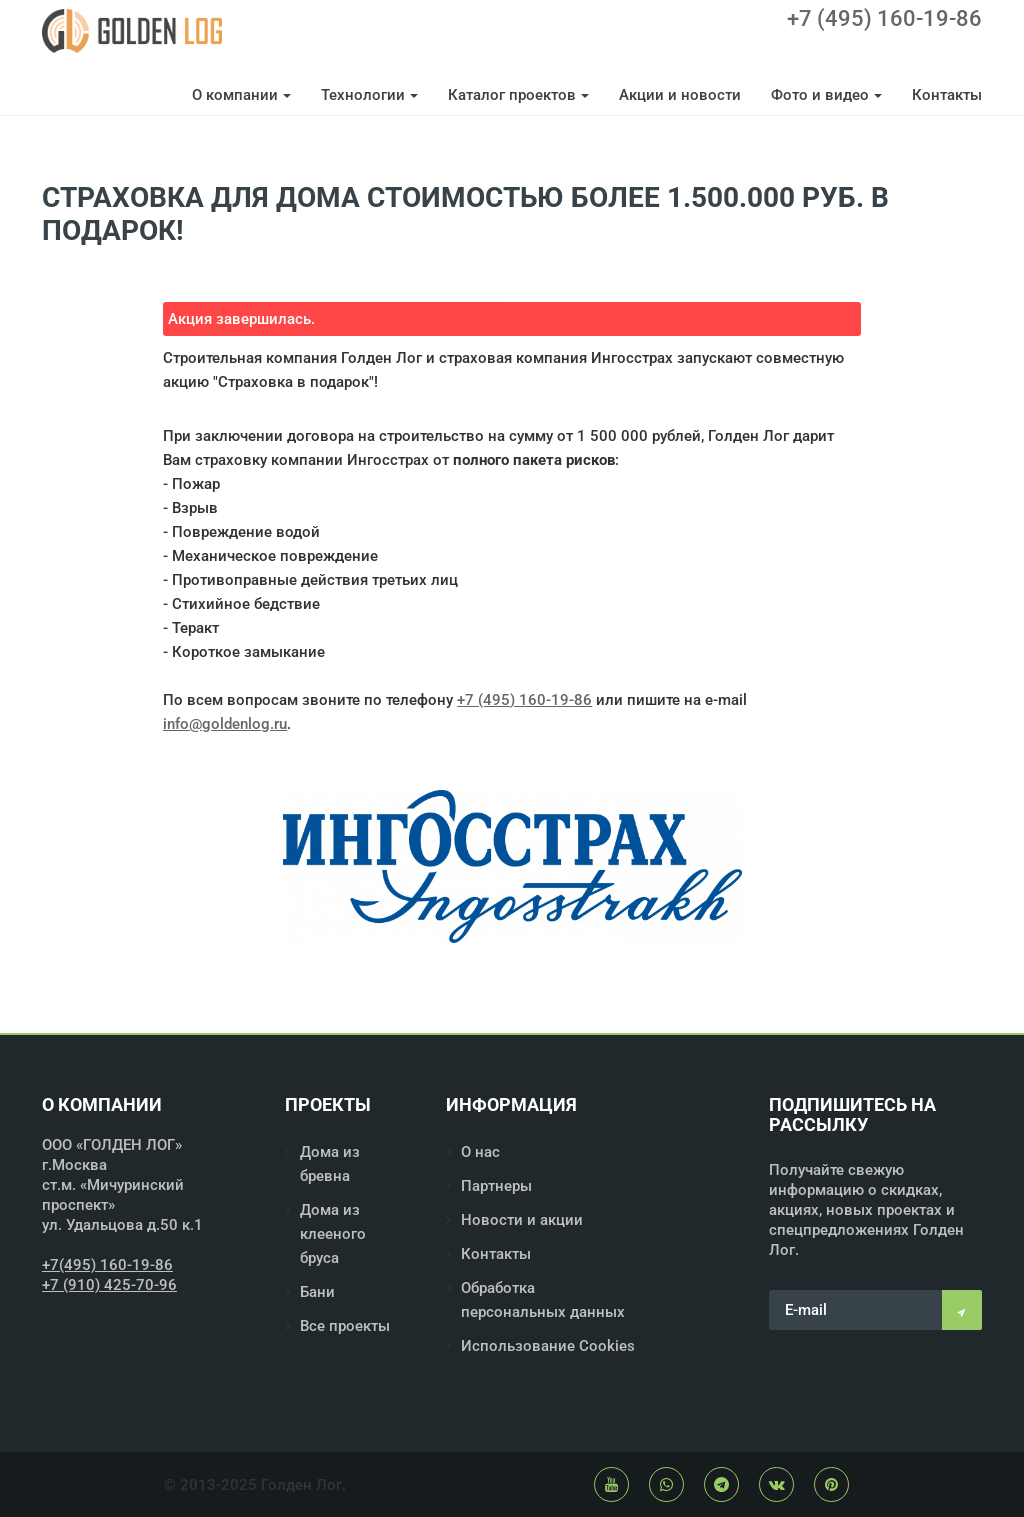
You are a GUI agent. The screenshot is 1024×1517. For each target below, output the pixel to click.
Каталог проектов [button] (518, 95)
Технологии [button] (369, 95)
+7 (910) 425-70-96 (109, 1285)
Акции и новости (680, 95)
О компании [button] (241, 95)
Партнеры (496, 1186)
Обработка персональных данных (543, 1300)
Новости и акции (522, 1220)
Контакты (947, 95)
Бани (317, 1292)
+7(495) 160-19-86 (107, 1265)
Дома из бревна (330, 1164)
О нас (480, 1152)
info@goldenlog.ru (225, 724)
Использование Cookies (548, 1346)
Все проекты (345, 1326)
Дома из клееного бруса (333, 1234)
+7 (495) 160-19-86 (884, 19)
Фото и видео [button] (826, 95)
